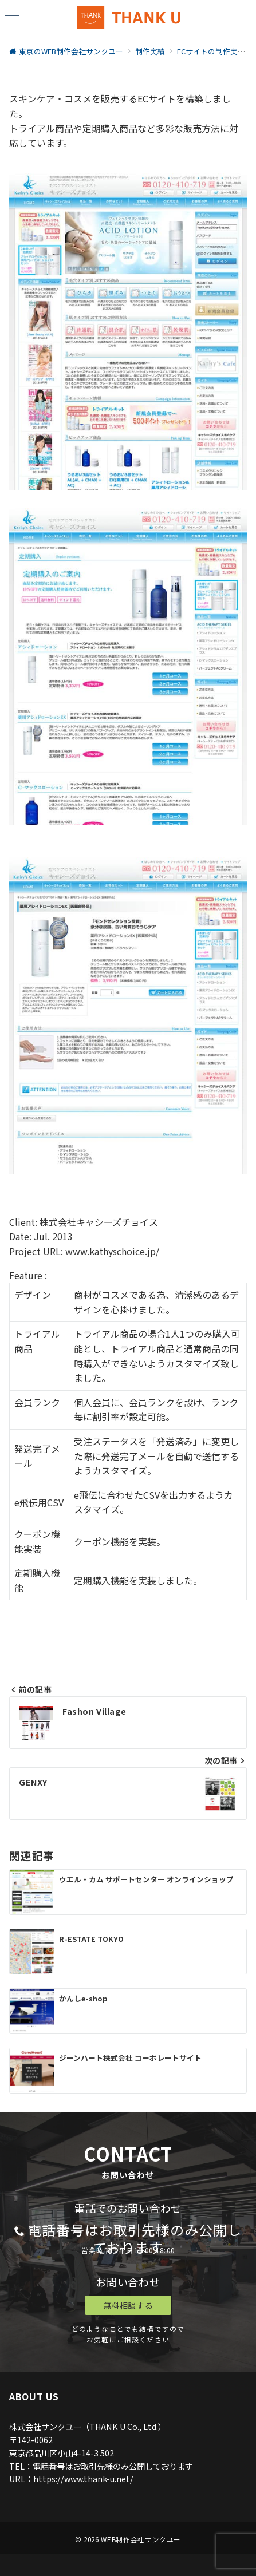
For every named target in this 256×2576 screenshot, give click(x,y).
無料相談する (128, 2305)
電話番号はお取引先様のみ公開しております (134, 2238)
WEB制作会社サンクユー (141, 2539)
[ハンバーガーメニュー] (12, 17)
